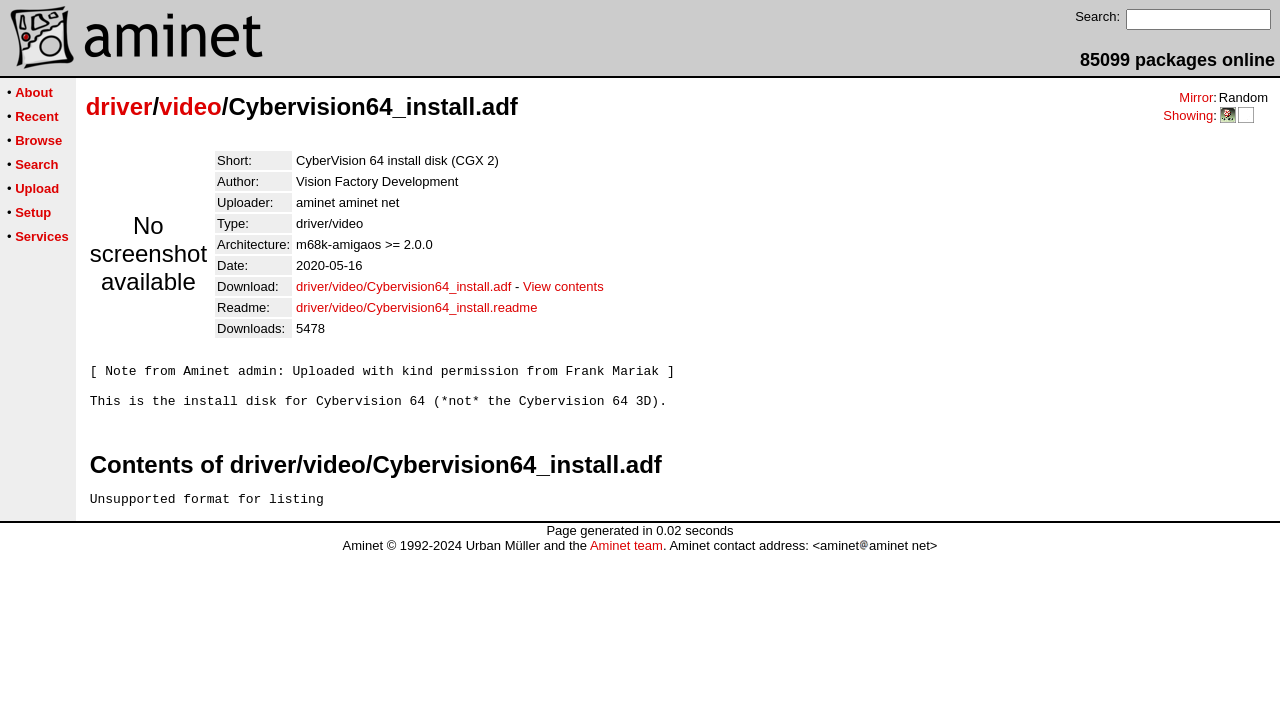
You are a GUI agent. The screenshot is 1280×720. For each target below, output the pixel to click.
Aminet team (626, 557)
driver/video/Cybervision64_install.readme (416, 307)
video (190, 106)
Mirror (1196, 97)
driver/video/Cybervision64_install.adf (403, 286)
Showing (1188, 115)
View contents (563, 286)
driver (119, 106)
